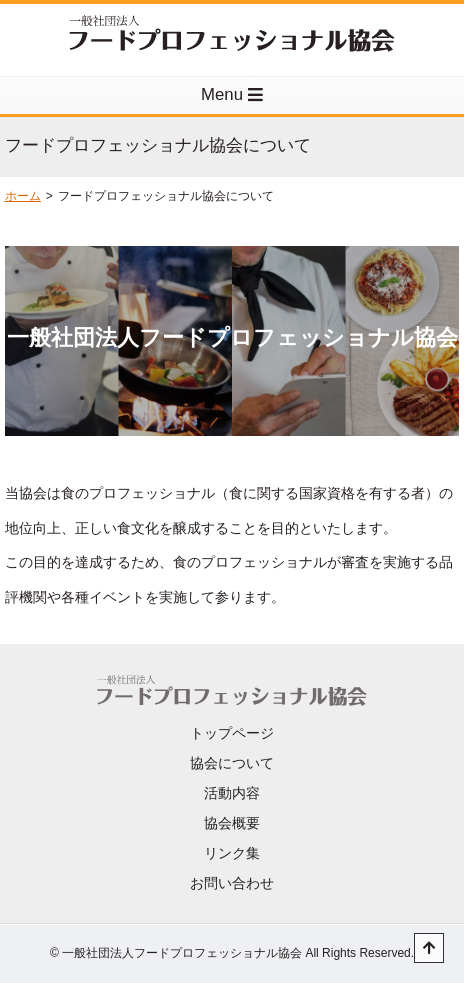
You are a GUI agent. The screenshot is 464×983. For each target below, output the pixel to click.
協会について (232, 763)
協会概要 (232, 823)
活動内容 (232, 793)
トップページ (232, 733)
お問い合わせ (232, 883)
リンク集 (232, 853)
